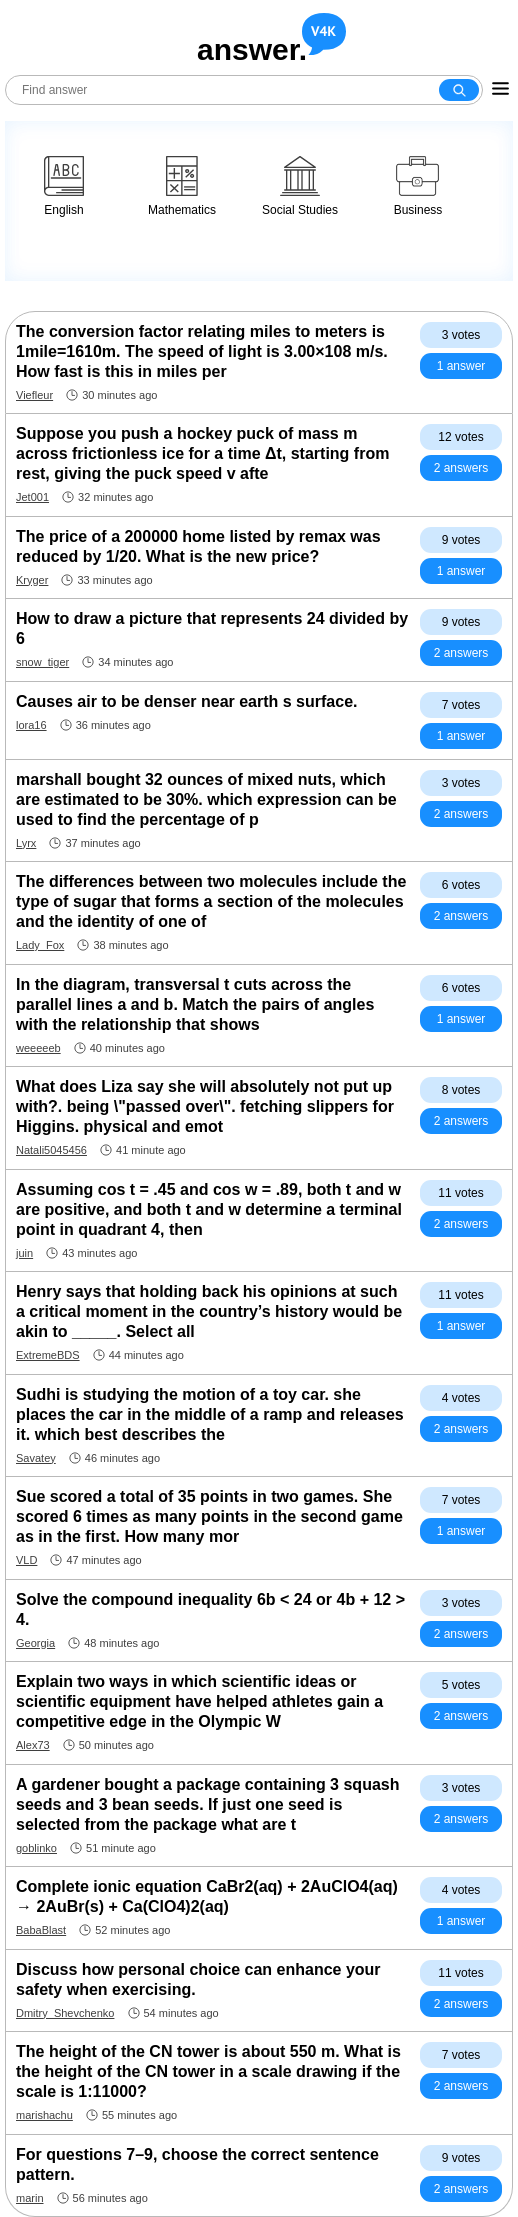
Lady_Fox (40, 945)
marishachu (44, 2115)
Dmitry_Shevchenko (65, 2013)
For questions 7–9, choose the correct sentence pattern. (197, 2164)
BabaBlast (41, 1930)
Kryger (32, 580)
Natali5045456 (51, 1150)
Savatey (36, 1458)
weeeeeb (38, 1048)
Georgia (35, 1643)
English (64, 186)
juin (24, 1253)
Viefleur (34, 395)
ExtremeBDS (48, 1355)
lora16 (31, 725)
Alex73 (33, 1745)
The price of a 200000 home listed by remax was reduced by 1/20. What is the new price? (198, 546)
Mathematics (182, 186)
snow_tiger (42, 662)
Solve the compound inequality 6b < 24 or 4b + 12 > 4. (210, 1609)
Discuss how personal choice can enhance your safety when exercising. (198, 1979)
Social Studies (300, 186)
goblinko (36, 1848)
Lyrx (26, 843)
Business (418, 186)
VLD (26, 1560)
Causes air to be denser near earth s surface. (186, 701)
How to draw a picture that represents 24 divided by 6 (212, 628)
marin (30, 2198)
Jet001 (32, 497)
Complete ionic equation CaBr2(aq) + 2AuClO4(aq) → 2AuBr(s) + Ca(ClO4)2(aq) (207, 1896)
